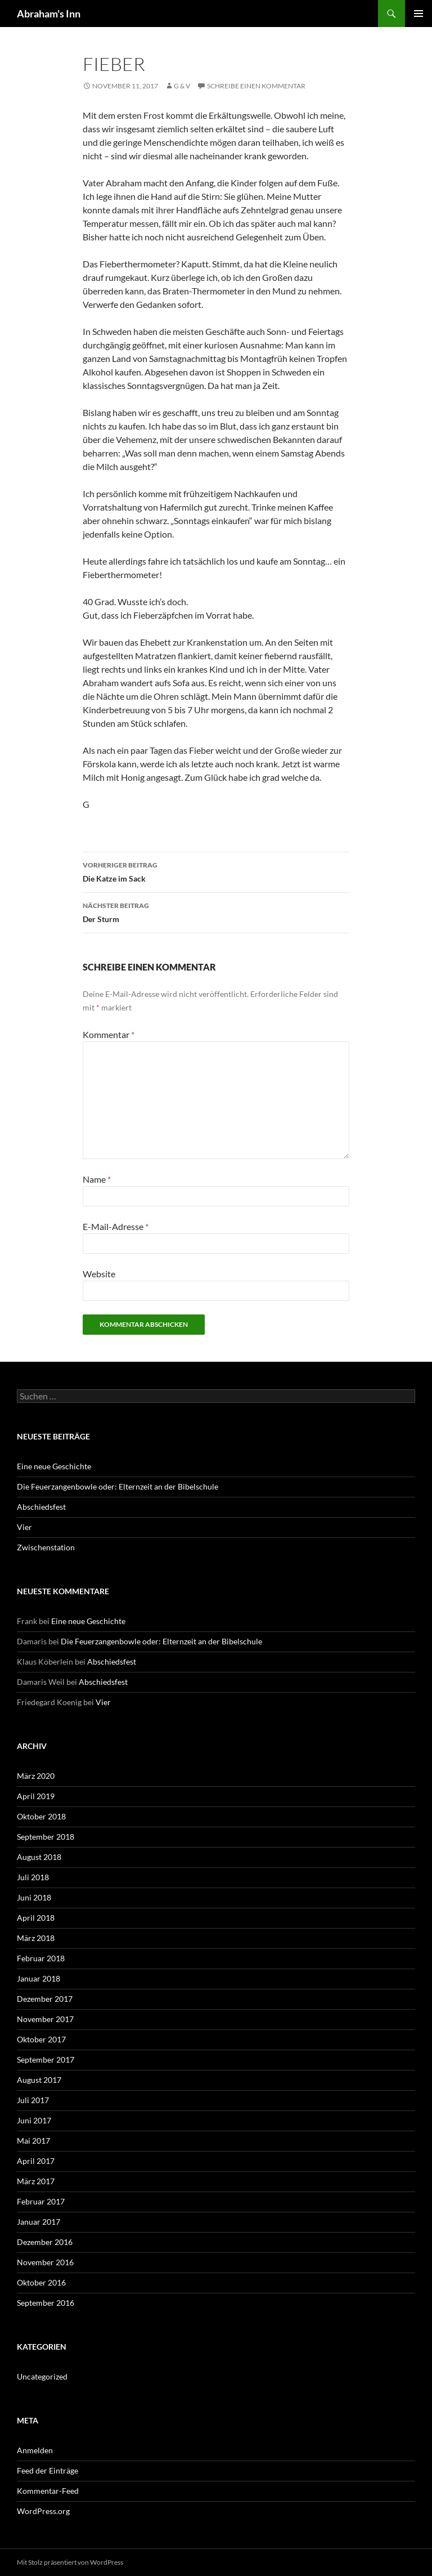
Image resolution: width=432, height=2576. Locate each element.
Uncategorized (42, 2376)
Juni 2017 (34, 2120)
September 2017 (45, 2059)
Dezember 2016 (45, 2242)
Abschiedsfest (41, 1506)
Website (99, 1273)
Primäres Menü (418, 13)
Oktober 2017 (41, 2039)
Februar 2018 (41, 1958)
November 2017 (45, 2019)
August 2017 (39, 2080)
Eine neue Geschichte (54, 1466)
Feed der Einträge (47, 2470)
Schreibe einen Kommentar (256, 86)
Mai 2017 (33, 2140)
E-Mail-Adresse (115, 1226)
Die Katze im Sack (216, 870)
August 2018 (39, 1857)
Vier (24, 1527)
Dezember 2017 (45, 1998)
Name (97, 1179)
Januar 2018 (38, 1978)
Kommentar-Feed (48, 2491)
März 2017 (36, 2181)
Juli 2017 (33, 2100)
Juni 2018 (34, 1897)
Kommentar (108, 1034)
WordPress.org (43, 2511)
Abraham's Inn (48, 13)
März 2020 (36, 1776)
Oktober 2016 (41, 2282)
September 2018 (45, 1836)
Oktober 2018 (41, 1816)
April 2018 (36, 1917)
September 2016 (45, 2302)
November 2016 (45, 2262)
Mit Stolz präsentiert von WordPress (70, 2562)
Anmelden (35, 2450)
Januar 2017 (38, 2221)
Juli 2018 (33, 1877)
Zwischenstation (46, 1547)
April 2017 (36, 2161)
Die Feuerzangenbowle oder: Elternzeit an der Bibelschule (117, 1486)
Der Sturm (216, 911)
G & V (182, 86)
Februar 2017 (41, 2201)
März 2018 (36, 1938)
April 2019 (36, 1796)
